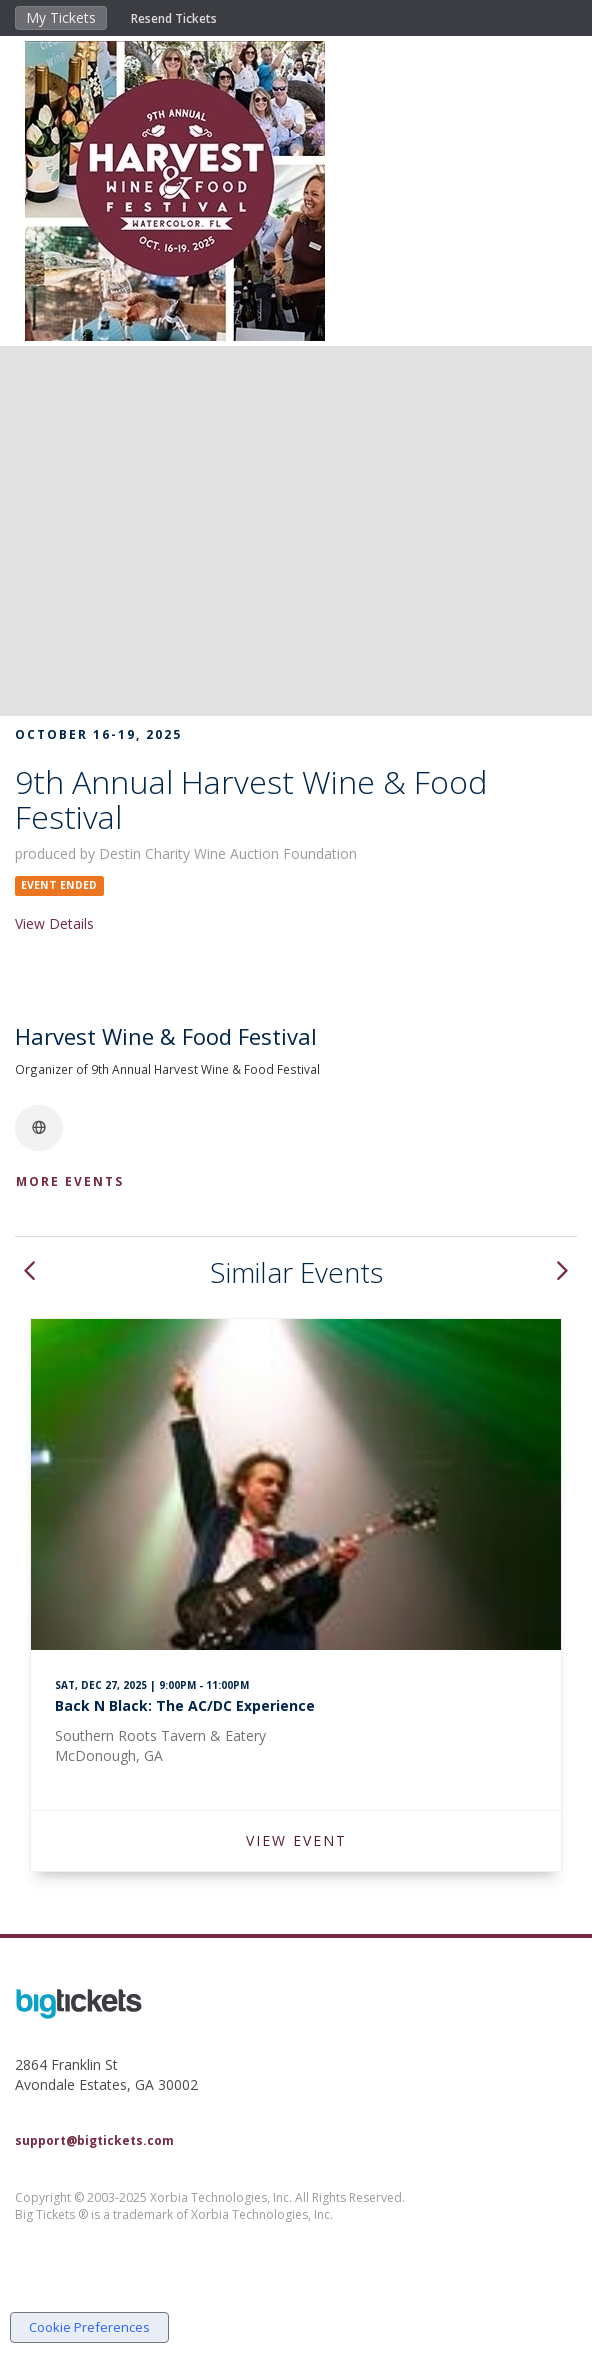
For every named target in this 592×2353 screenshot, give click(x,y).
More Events (70, 1181)
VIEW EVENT (296, 1840)
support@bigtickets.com (94, 2140)
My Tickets (61, 17)
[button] (29, 1272)
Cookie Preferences (89, 2327)
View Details (54, 923)
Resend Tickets (174, 18)
